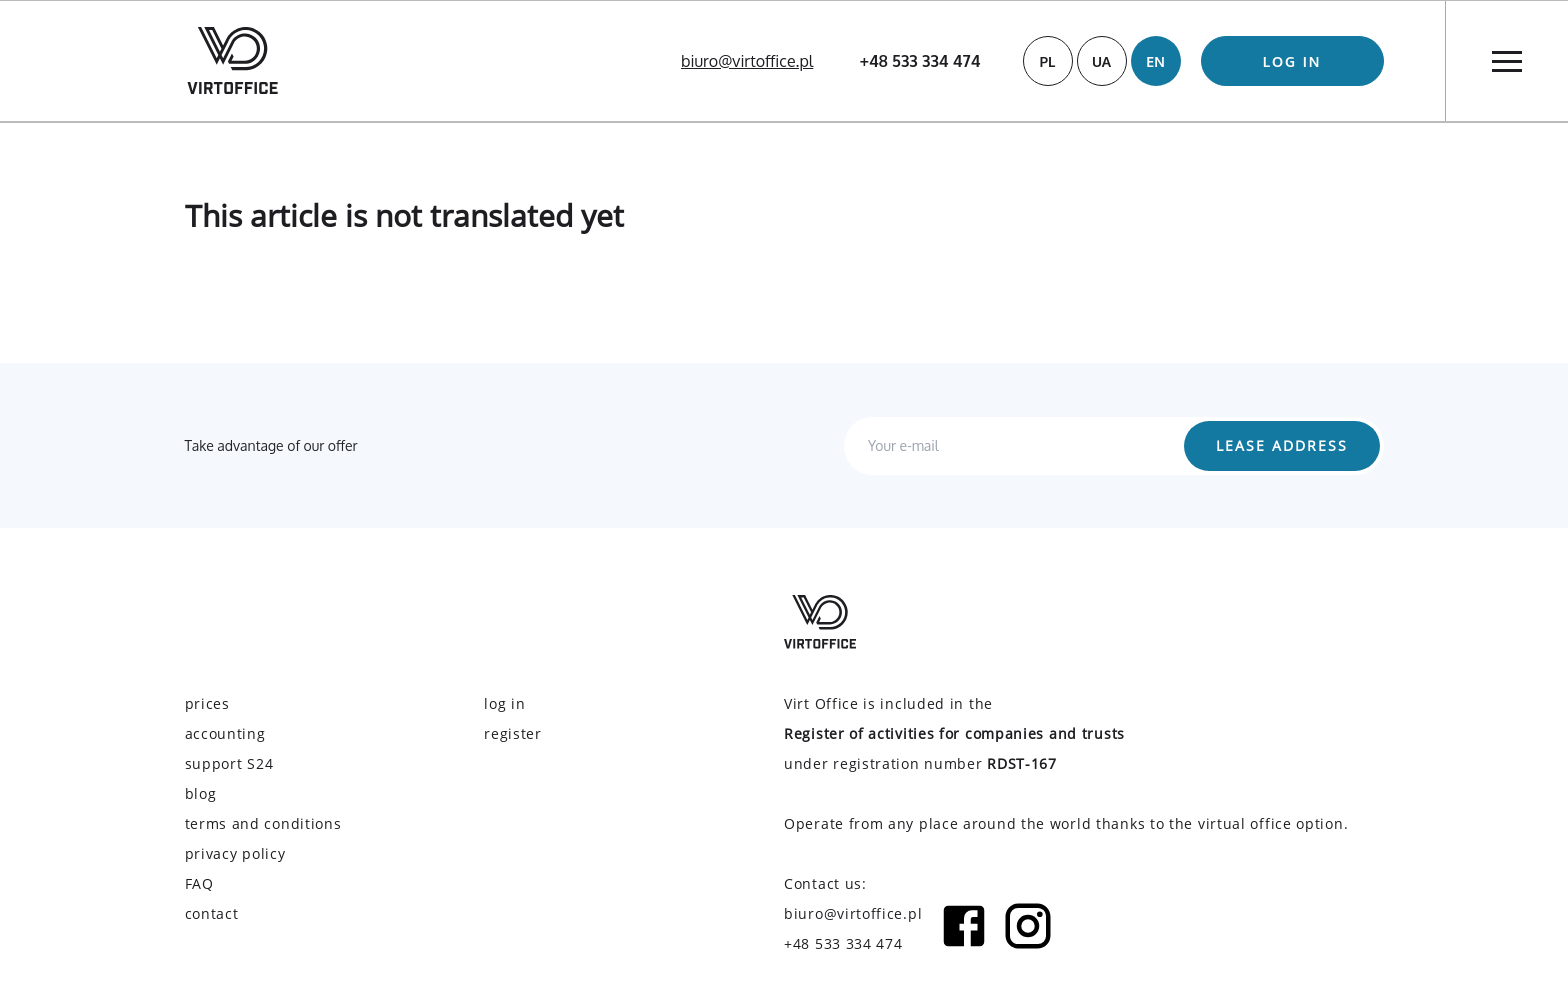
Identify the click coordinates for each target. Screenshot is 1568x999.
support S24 (229, 763)
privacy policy (235, 853)
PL (1048, 61)
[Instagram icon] (1028, 929)
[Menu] (1506, 61)
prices (207, 703)
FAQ (199, 883)
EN (1155, 61)
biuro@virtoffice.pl (747, 61)
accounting (225, 733)
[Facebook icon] (964, 929)
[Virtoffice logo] (232, 60)
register (513, 733)
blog (201, 793)
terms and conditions (263, 823)
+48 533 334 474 (920, 61)
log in (1292, 61)
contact (212, 913)
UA (1101, 61)
